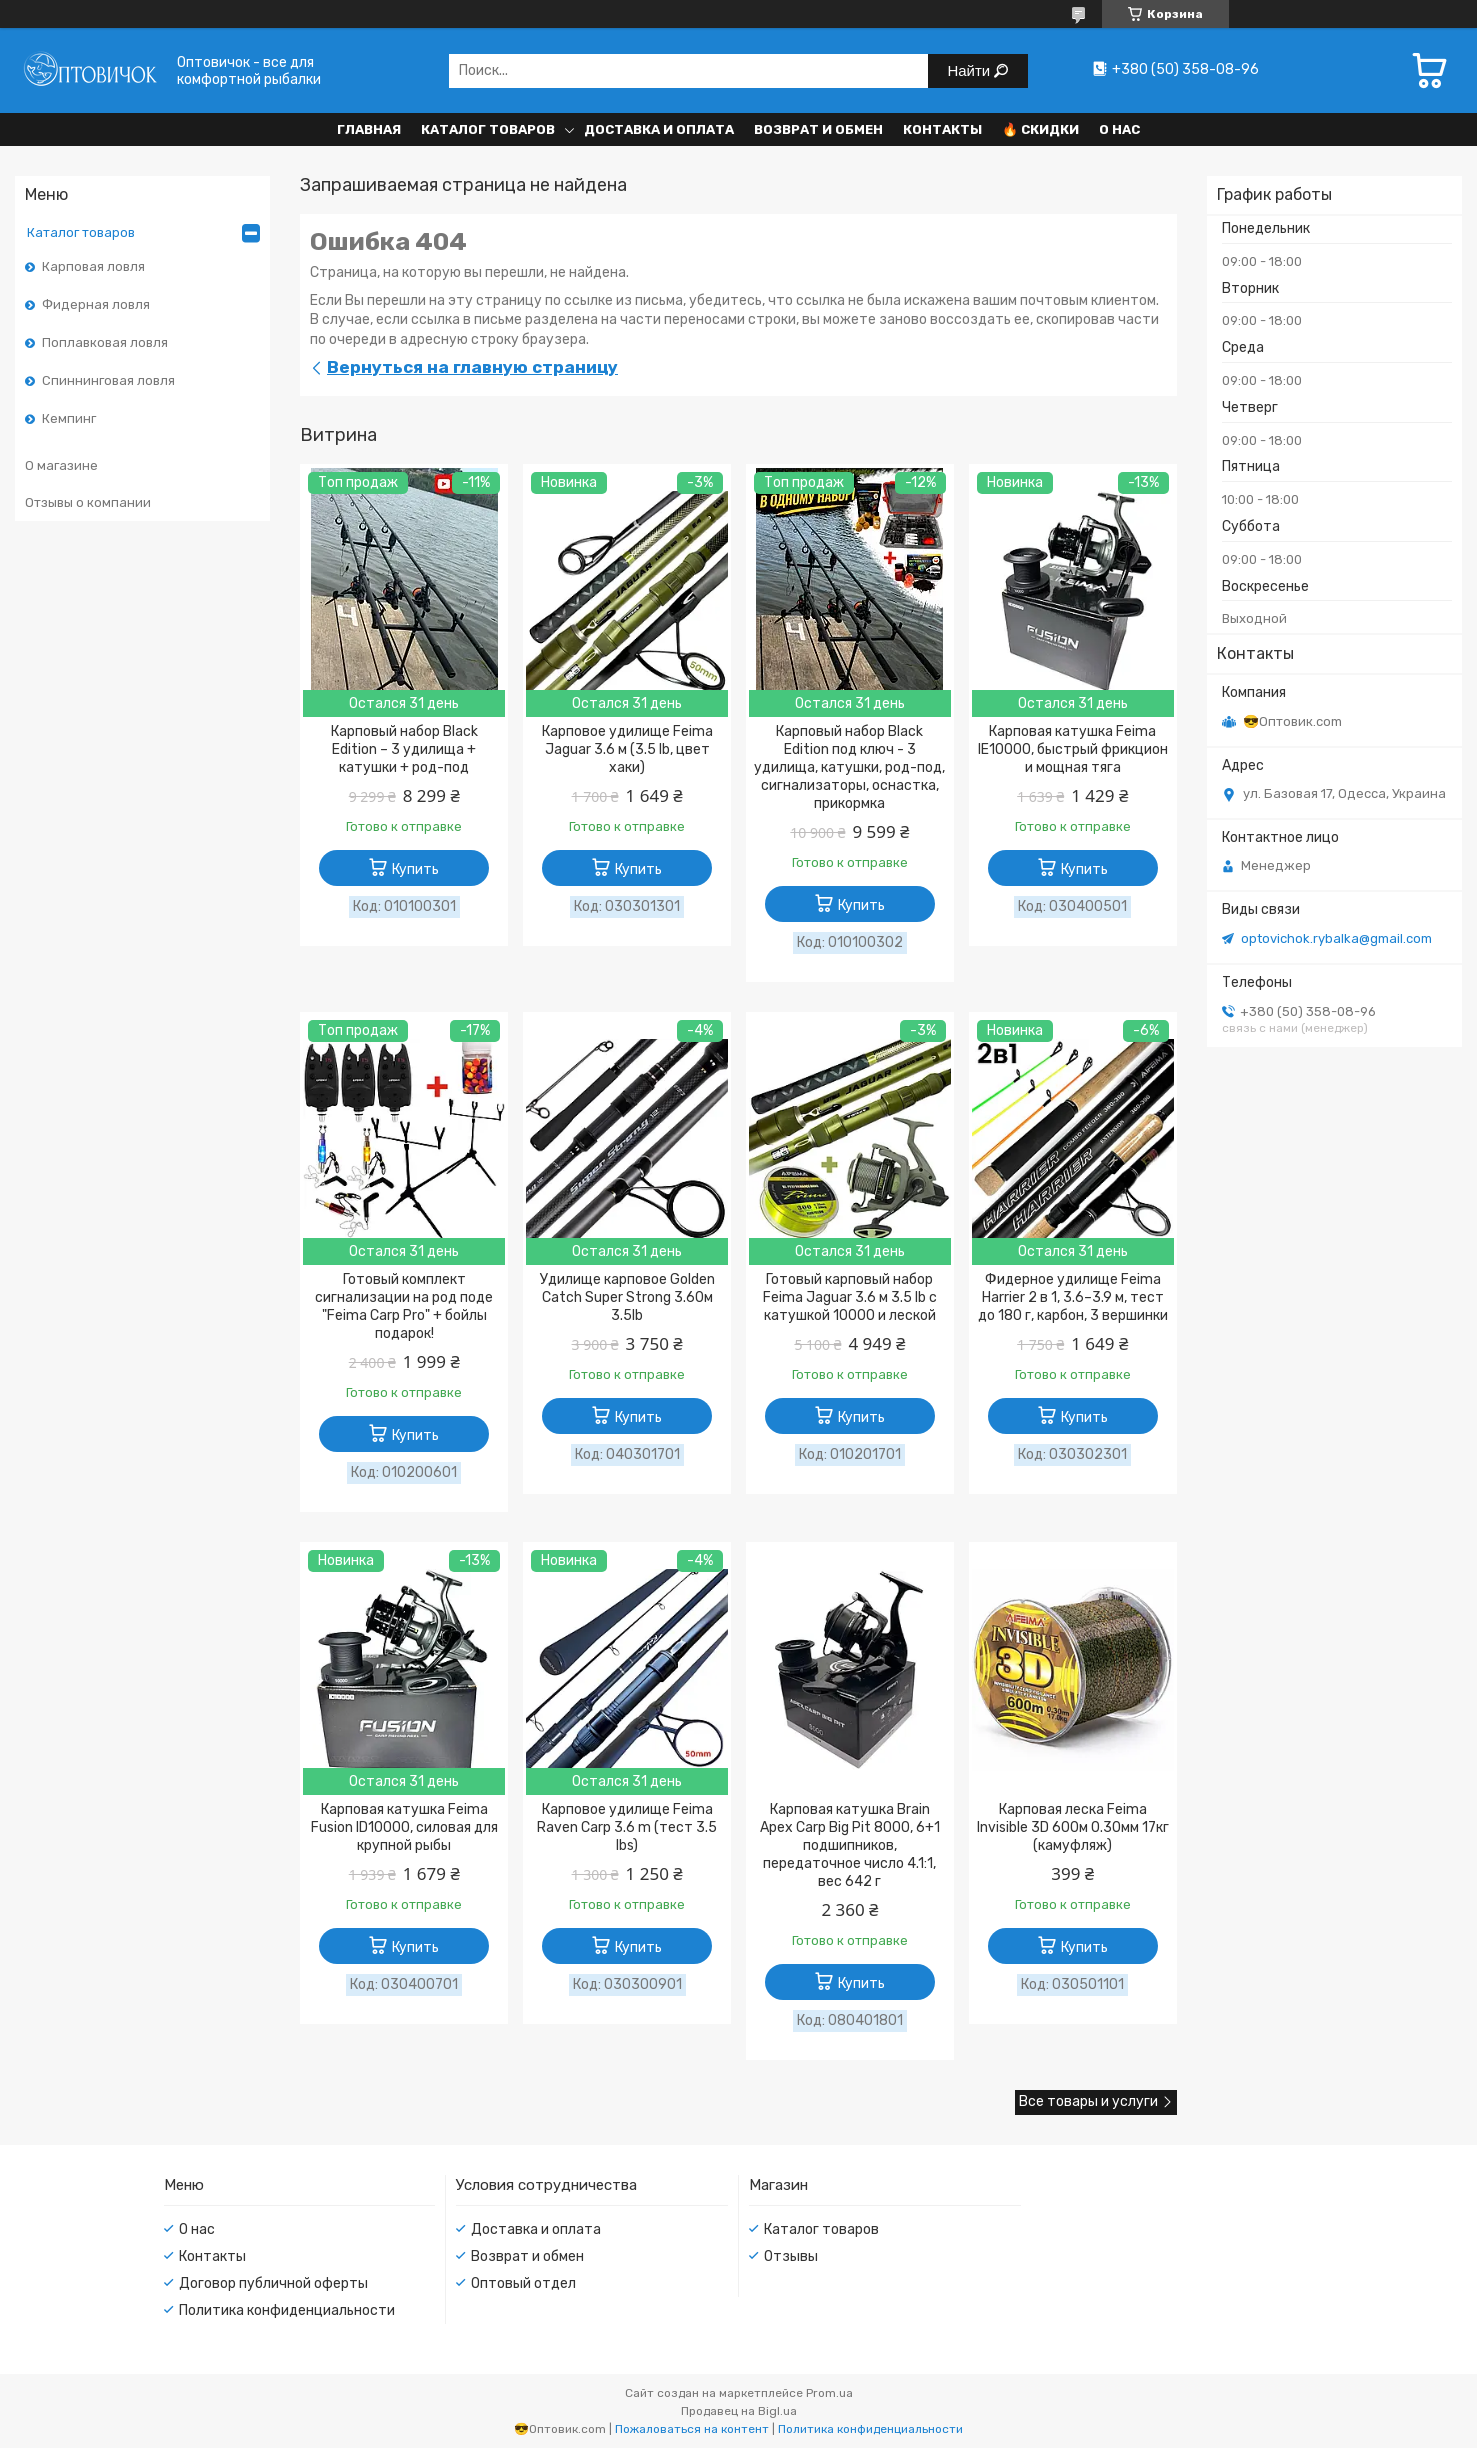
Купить (415, 869)
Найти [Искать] (970, 70)
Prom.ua (829, 2393)
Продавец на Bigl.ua (739, 2411)
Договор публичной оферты (273, 2283)
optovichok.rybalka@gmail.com (1336, 938)
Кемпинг (69, 418)
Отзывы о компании (88, 502)
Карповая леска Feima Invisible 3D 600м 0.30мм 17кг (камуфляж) (1073, 1827)
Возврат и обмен (818, 129)
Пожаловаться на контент (692, 2429)
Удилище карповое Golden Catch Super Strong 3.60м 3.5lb (627, 1297)
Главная (369, 129)
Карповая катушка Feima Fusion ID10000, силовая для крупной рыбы (404, 1827)
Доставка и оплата (659, 129)
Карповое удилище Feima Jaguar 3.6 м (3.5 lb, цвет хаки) (627, 749)
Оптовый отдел (523, 2283)
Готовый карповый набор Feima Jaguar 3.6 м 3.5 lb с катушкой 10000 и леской (850, 1297)
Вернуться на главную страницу (472, 367)
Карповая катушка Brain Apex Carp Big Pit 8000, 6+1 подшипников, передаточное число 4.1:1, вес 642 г (850, 1845)
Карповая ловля (93, 266)
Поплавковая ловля (105, 342)
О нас (1119, 129)
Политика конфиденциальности (287, 2310)
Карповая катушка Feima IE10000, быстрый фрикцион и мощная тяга (1073, 749)
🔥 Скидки (1040, 129)
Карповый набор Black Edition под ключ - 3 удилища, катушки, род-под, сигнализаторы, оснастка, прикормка (849, 767)
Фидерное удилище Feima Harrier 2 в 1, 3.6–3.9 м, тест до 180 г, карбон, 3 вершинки (1073, 1297)
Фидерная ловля (96, 304)
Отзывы (791, 2256)
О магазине (61, 465)
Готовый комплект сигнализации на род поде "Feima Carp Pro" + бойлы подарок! (404, 1306)
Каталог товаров (488, 129)
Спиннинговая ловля (108, 380)
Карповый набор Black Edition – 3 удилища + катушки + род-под (404, 749)
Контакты (942, 129)
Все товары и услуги (1088, 2101)
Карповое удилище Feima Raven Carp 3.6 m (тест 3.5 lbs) (627, 1827)
